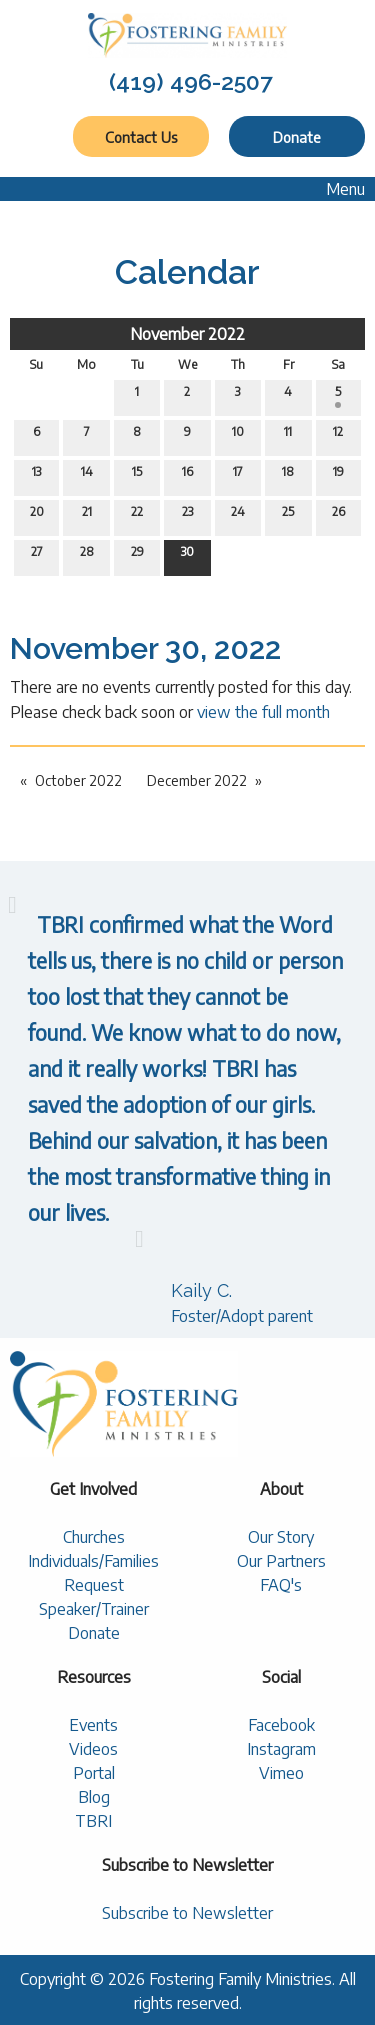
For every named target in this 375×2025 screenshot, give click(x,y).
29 (137, 556)
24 (238, 516)
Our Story (281, 1537)
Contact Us (141, 137)
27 (37, 556)
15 (137, 476)
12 (338, 436)
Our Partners (281, 1561)
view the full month (263, 712)
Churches (94, 1537)
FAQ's (281, 1585)
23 (187, 516)
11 (288, 436)
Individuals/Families (93, 1561)
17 (238, 476)
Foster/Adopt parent (242, 1316)
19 (338, 476)
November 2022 (187, 334)
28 (87, 556)
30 (187, 556)
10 (238, 436)
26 (338, 516)
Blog (94, 1797)
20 (37, 516)
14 (87, 476)
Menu (335, 189)
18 (288, 476)
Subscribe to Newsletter (187, 1913)
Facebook (281, 1725)
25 (288, 516)
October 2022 (78, 780)
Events (93, 1725)
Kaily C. (201, 1290)
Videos (93, 1749)
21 (87, 516)
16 (187, 476)
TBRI (93, 1821)
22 (137, 516)
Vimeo (281, 1773)
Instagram (281, 1749)
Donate (297, 137)
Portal (94, 1773)
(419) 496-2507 (191, 81)
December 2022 (197, 780)
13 (36, 476)
